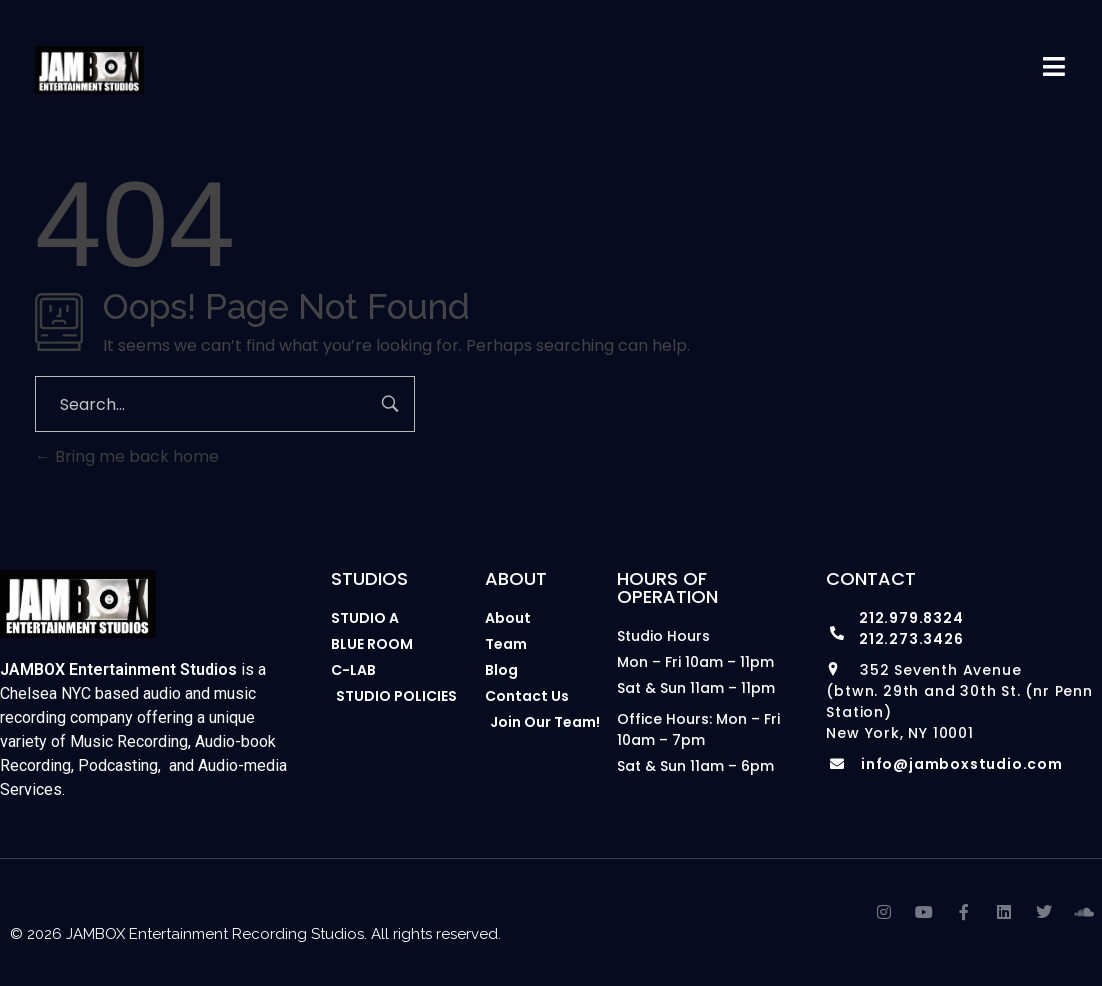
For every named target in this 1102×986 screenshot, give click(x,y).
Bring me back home (127, 456)
